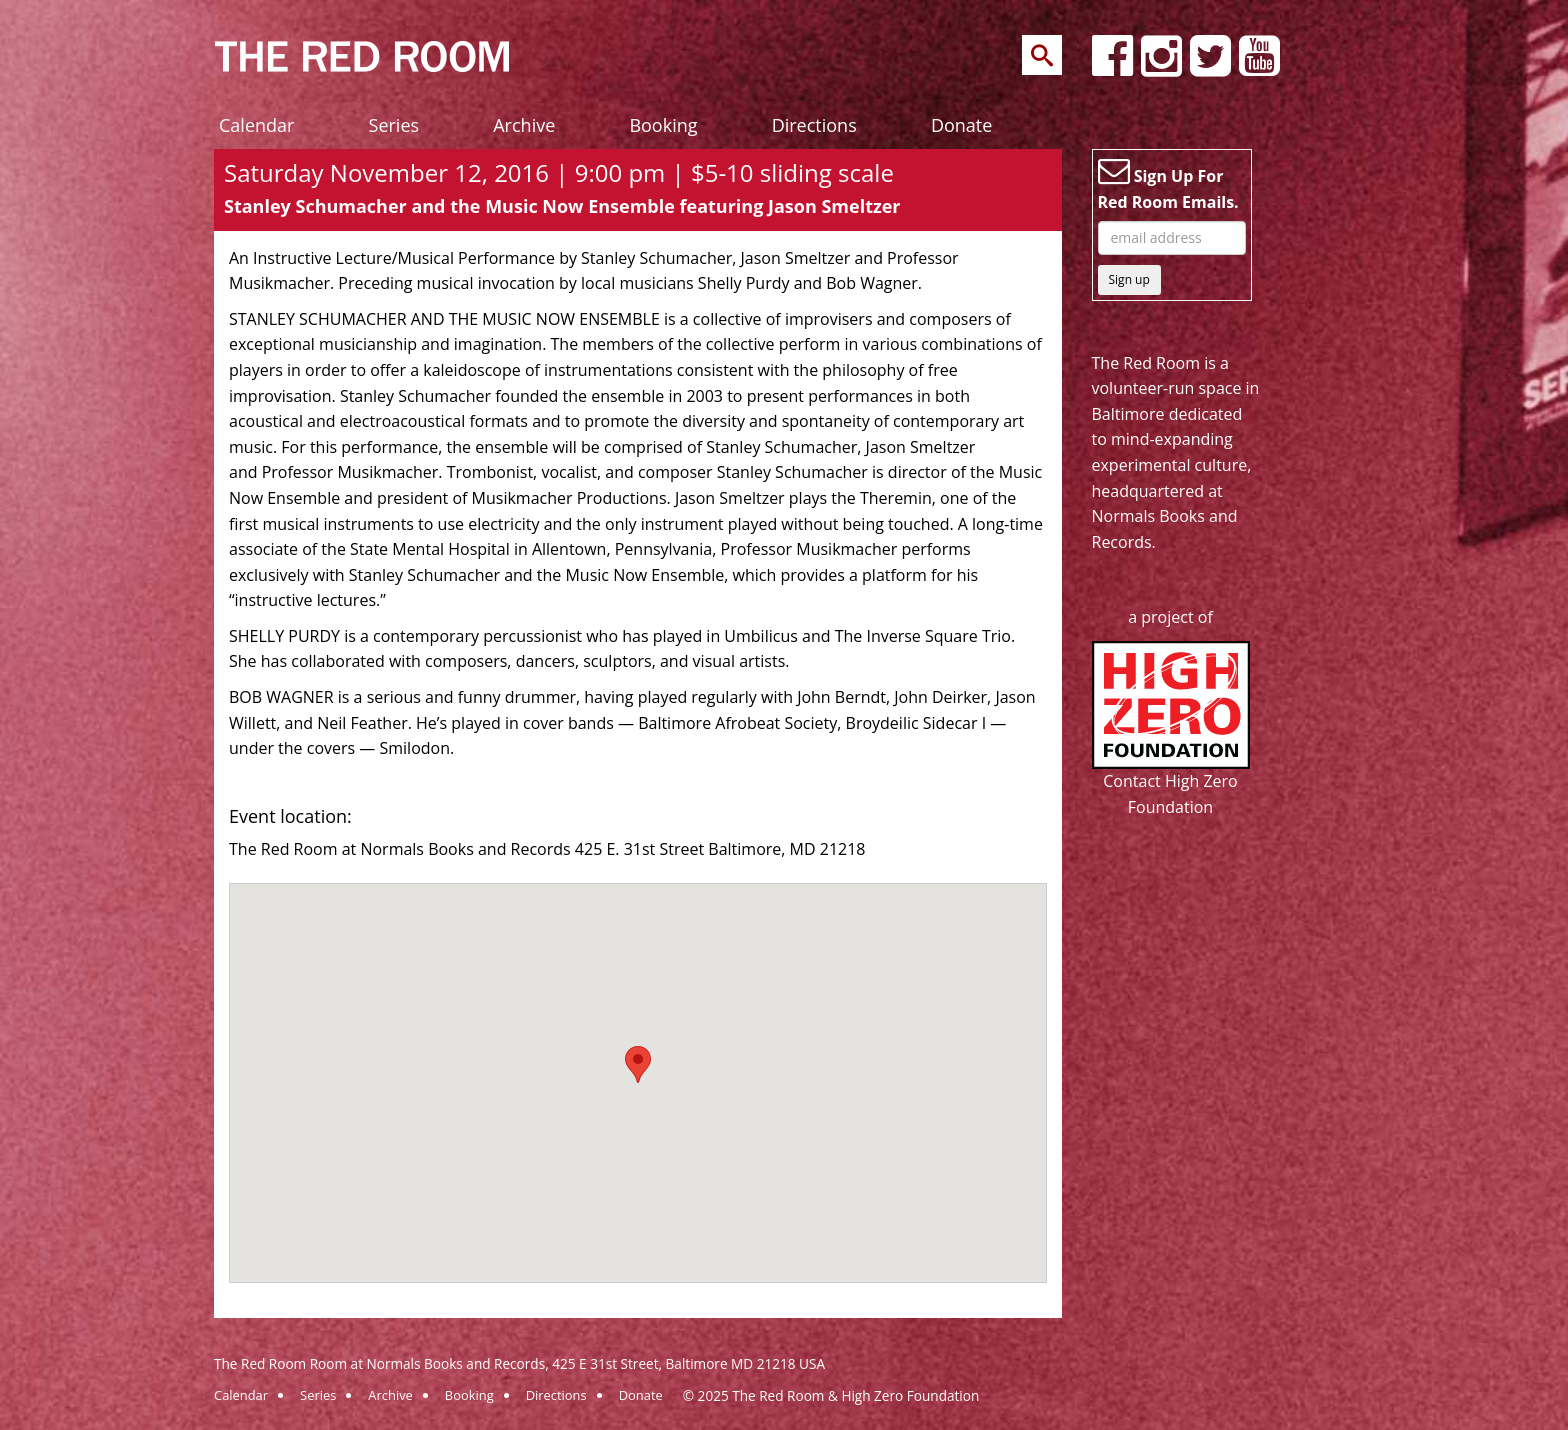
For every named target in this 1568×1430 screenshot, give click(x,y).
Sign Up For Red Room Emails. (1168, 184)
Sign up (1129, 279)
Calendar (256, 125)
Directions (814, 125)
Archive (524, 125)
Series (394, 125)
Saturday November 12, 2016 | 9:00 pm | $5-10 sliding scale (559, 172)
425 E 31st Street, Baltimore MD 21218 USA (688, 1363)
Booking (663, 125)
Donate (961, 125)
